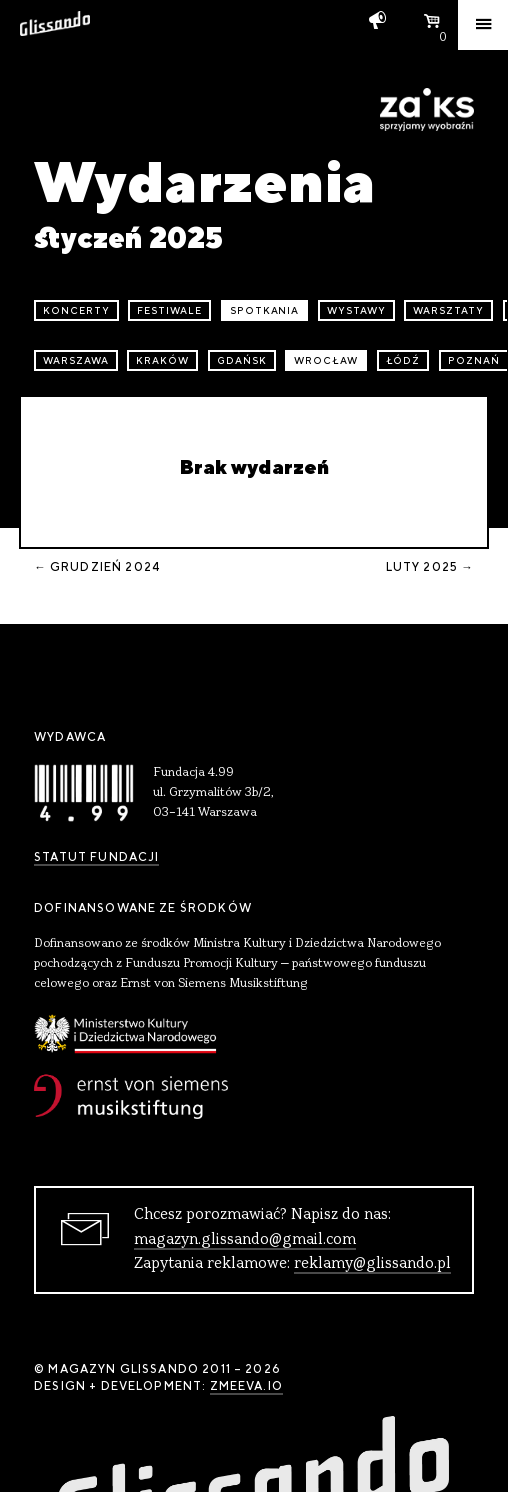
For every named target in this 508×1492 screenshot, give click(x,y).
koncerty (76, 310)
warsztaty (448, 310)
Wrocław (326, 360)
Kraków (162, 360)
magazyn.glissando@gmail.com (245, 1240)
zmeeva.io (246, 1386)
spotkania (265, 310)
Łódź (403, 360)
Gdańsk (242, 360)
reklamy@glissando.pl (372, 1264)
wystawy (356, 310)
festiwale (169, 310)
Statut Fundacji (96, 857)
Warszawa (76, 360)
